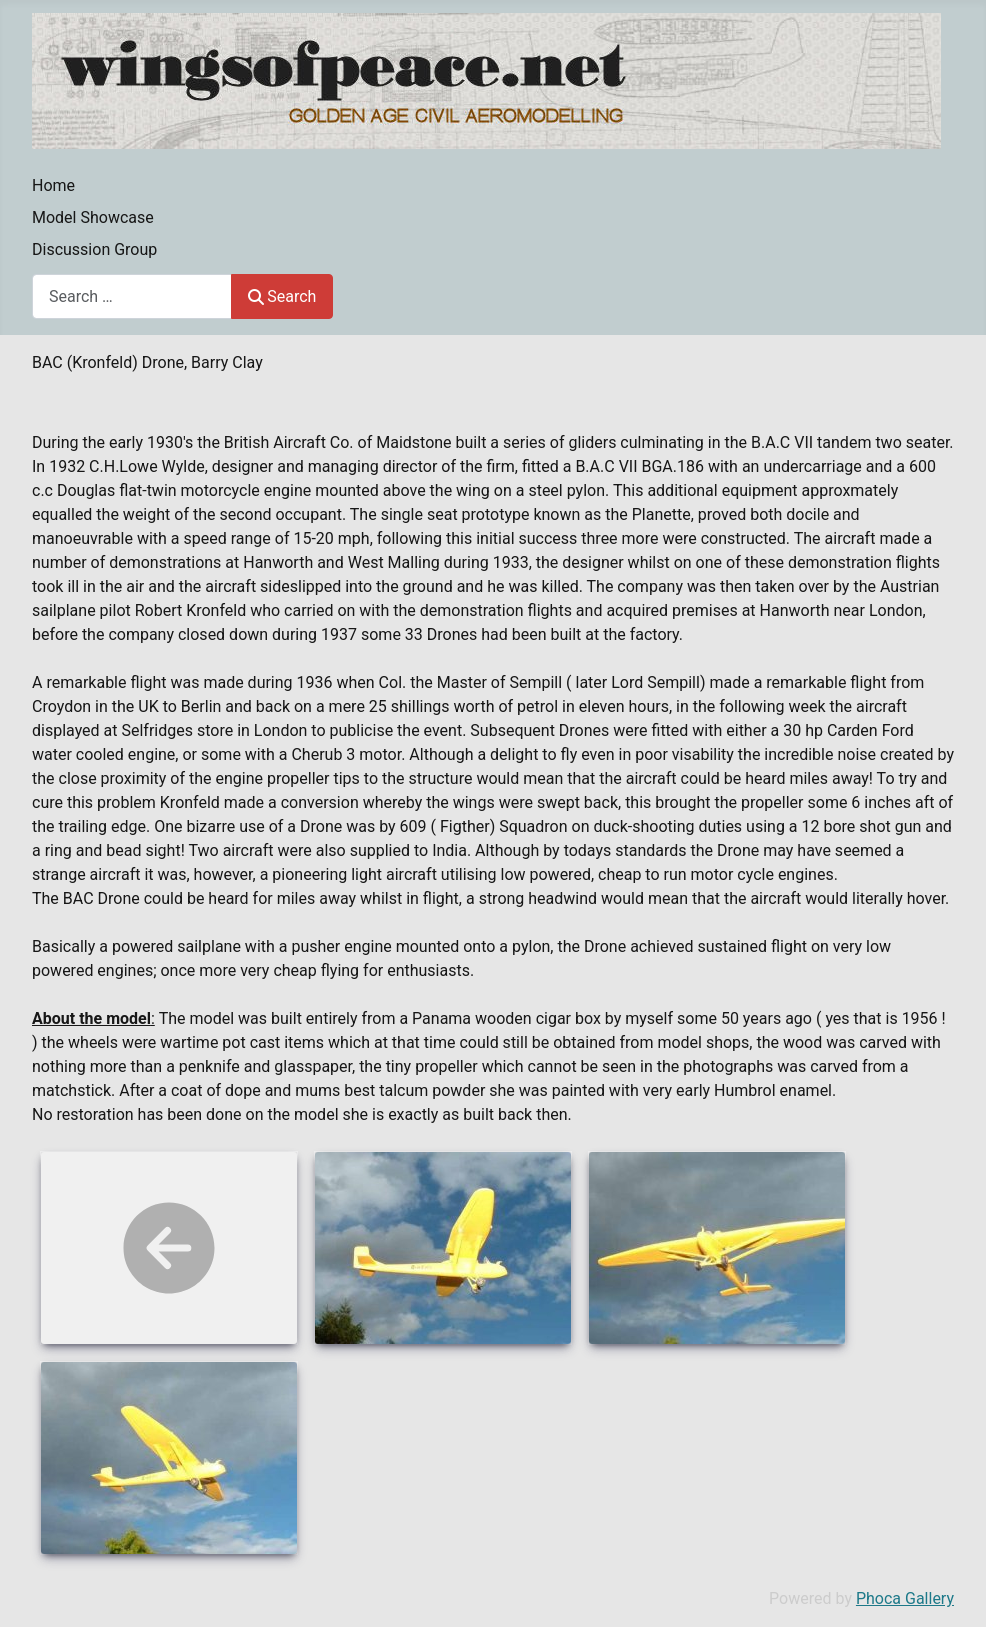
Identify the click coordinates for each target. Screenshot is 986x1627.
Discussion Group (94, 249)
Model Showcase (93, 217)
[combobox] (132, 296)
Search (282, 296)
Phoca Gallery (905, 1598)
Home (53, 185)
